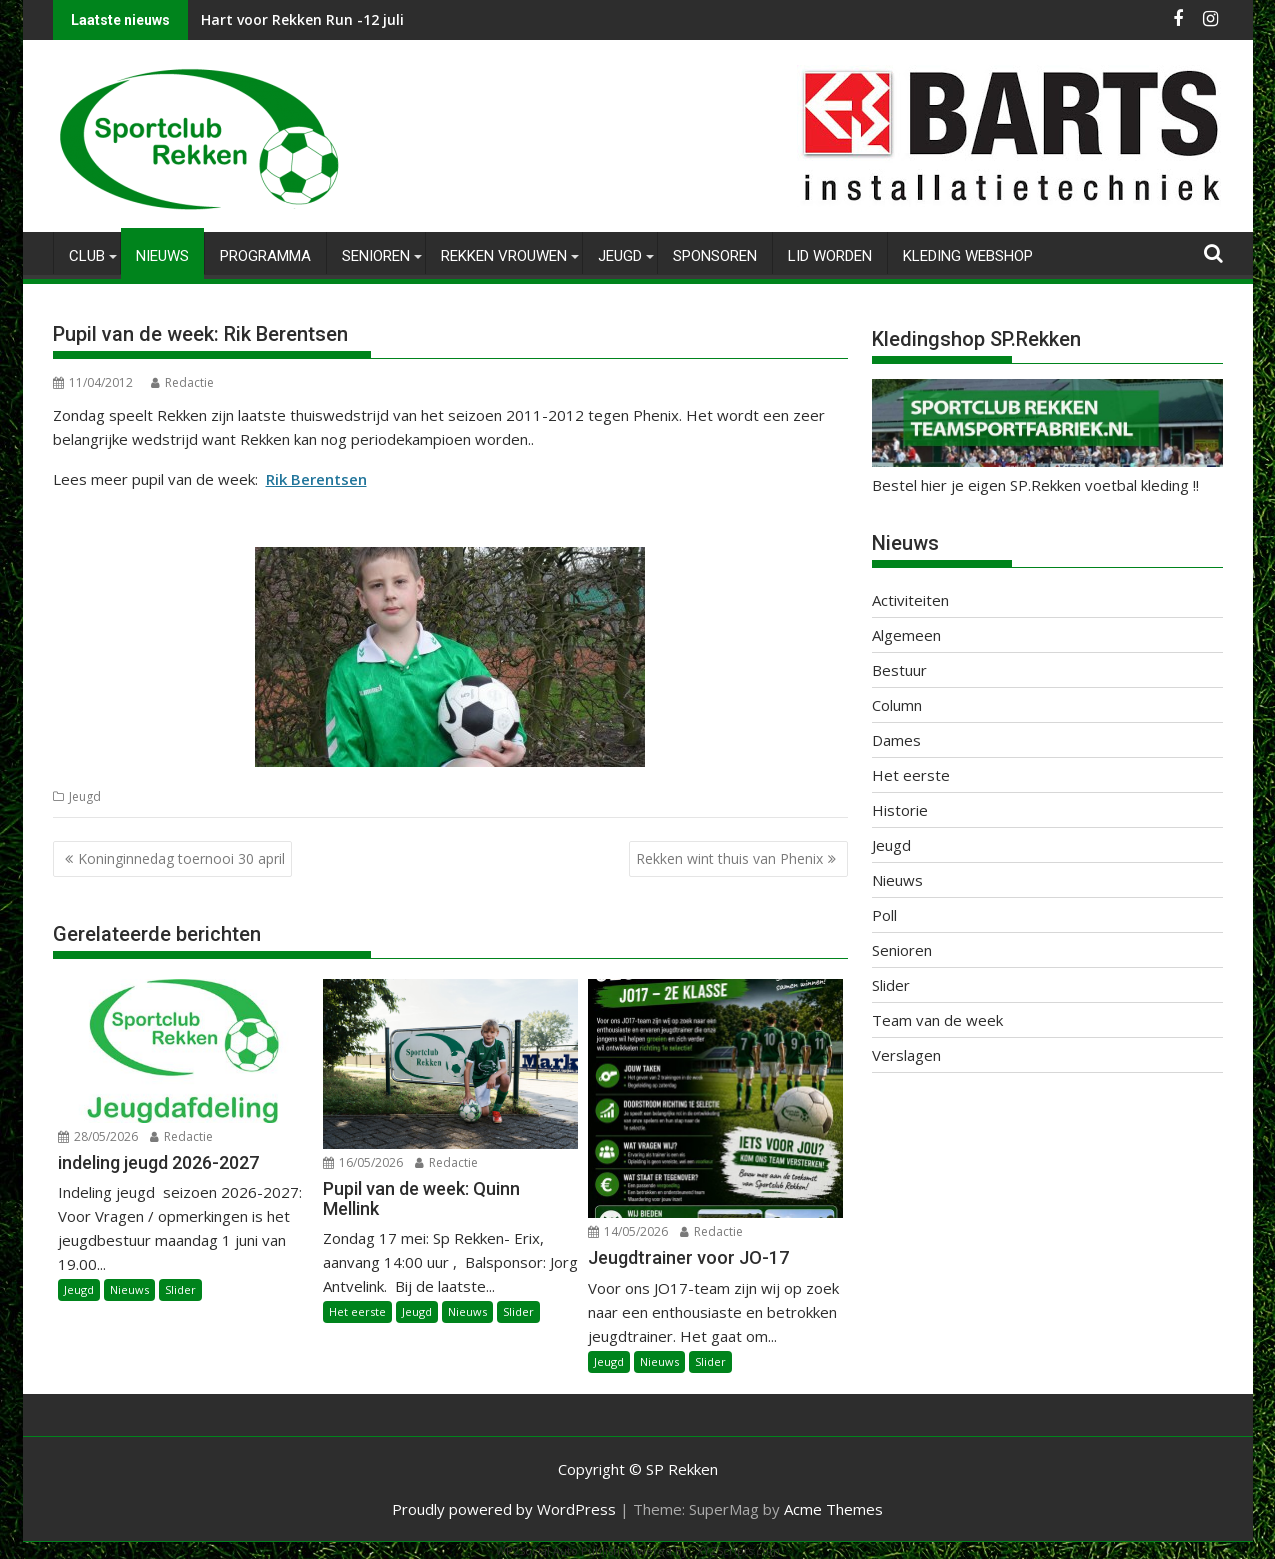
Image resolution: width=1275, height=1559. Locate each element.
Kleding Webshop (968, 256)
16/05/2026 (363, 1162)
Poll (884, 915)
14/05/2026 (628, 1231)
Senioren (376, 256)
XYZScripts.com (738, 1549)
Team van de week (937, 1020)
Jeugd (620, 256)
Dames (896, 740)
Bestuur (899, 670)
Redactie (182, 382)
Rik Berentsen (316, 479)
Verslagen (906, 1055)
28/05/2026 (98, 1135)
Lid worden (830, 256)
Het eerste (357, 1311)
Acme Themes (833, 1508)
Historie (900, 810)
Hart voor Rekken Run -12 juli (302, 19)
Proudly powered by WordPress (504, 1508)
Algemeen (906, 635)
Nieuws (162, 256)
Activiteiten (910, 600)
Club (87, 256)
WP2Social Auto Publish (558, 1549)
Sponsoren (715, 256)
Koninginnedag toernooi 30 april (181, 858)
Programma (265, 256)
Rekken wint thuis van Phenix (729, 858)
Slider (180, 1289)
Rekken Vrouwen (504, 256)
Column (897, 705)
